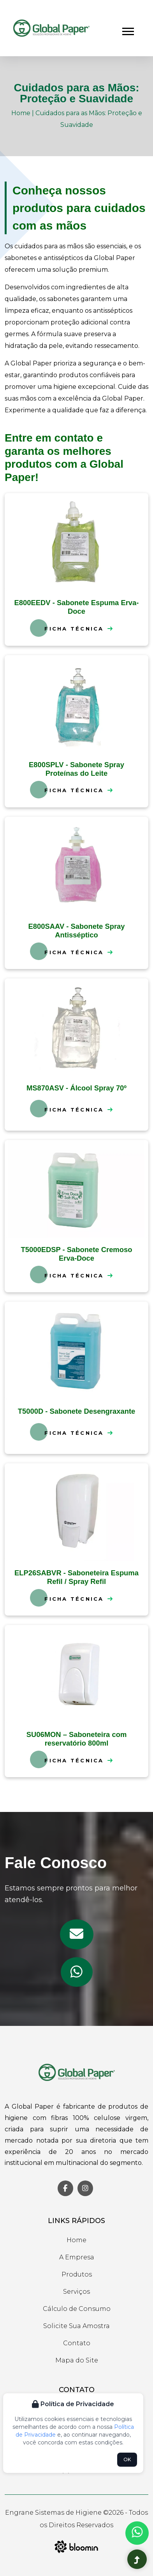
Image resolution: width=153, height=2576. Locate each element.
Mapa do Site (76, 2360)
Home (20, 113)
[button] (127, 30)
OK (127, 2459)
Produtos (77, 2274)
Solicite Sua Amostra (76, 2326)
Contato (76, 2343)
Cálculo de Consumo (77, 2308)
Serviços (76, 2291)
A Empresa (76, 2257)
